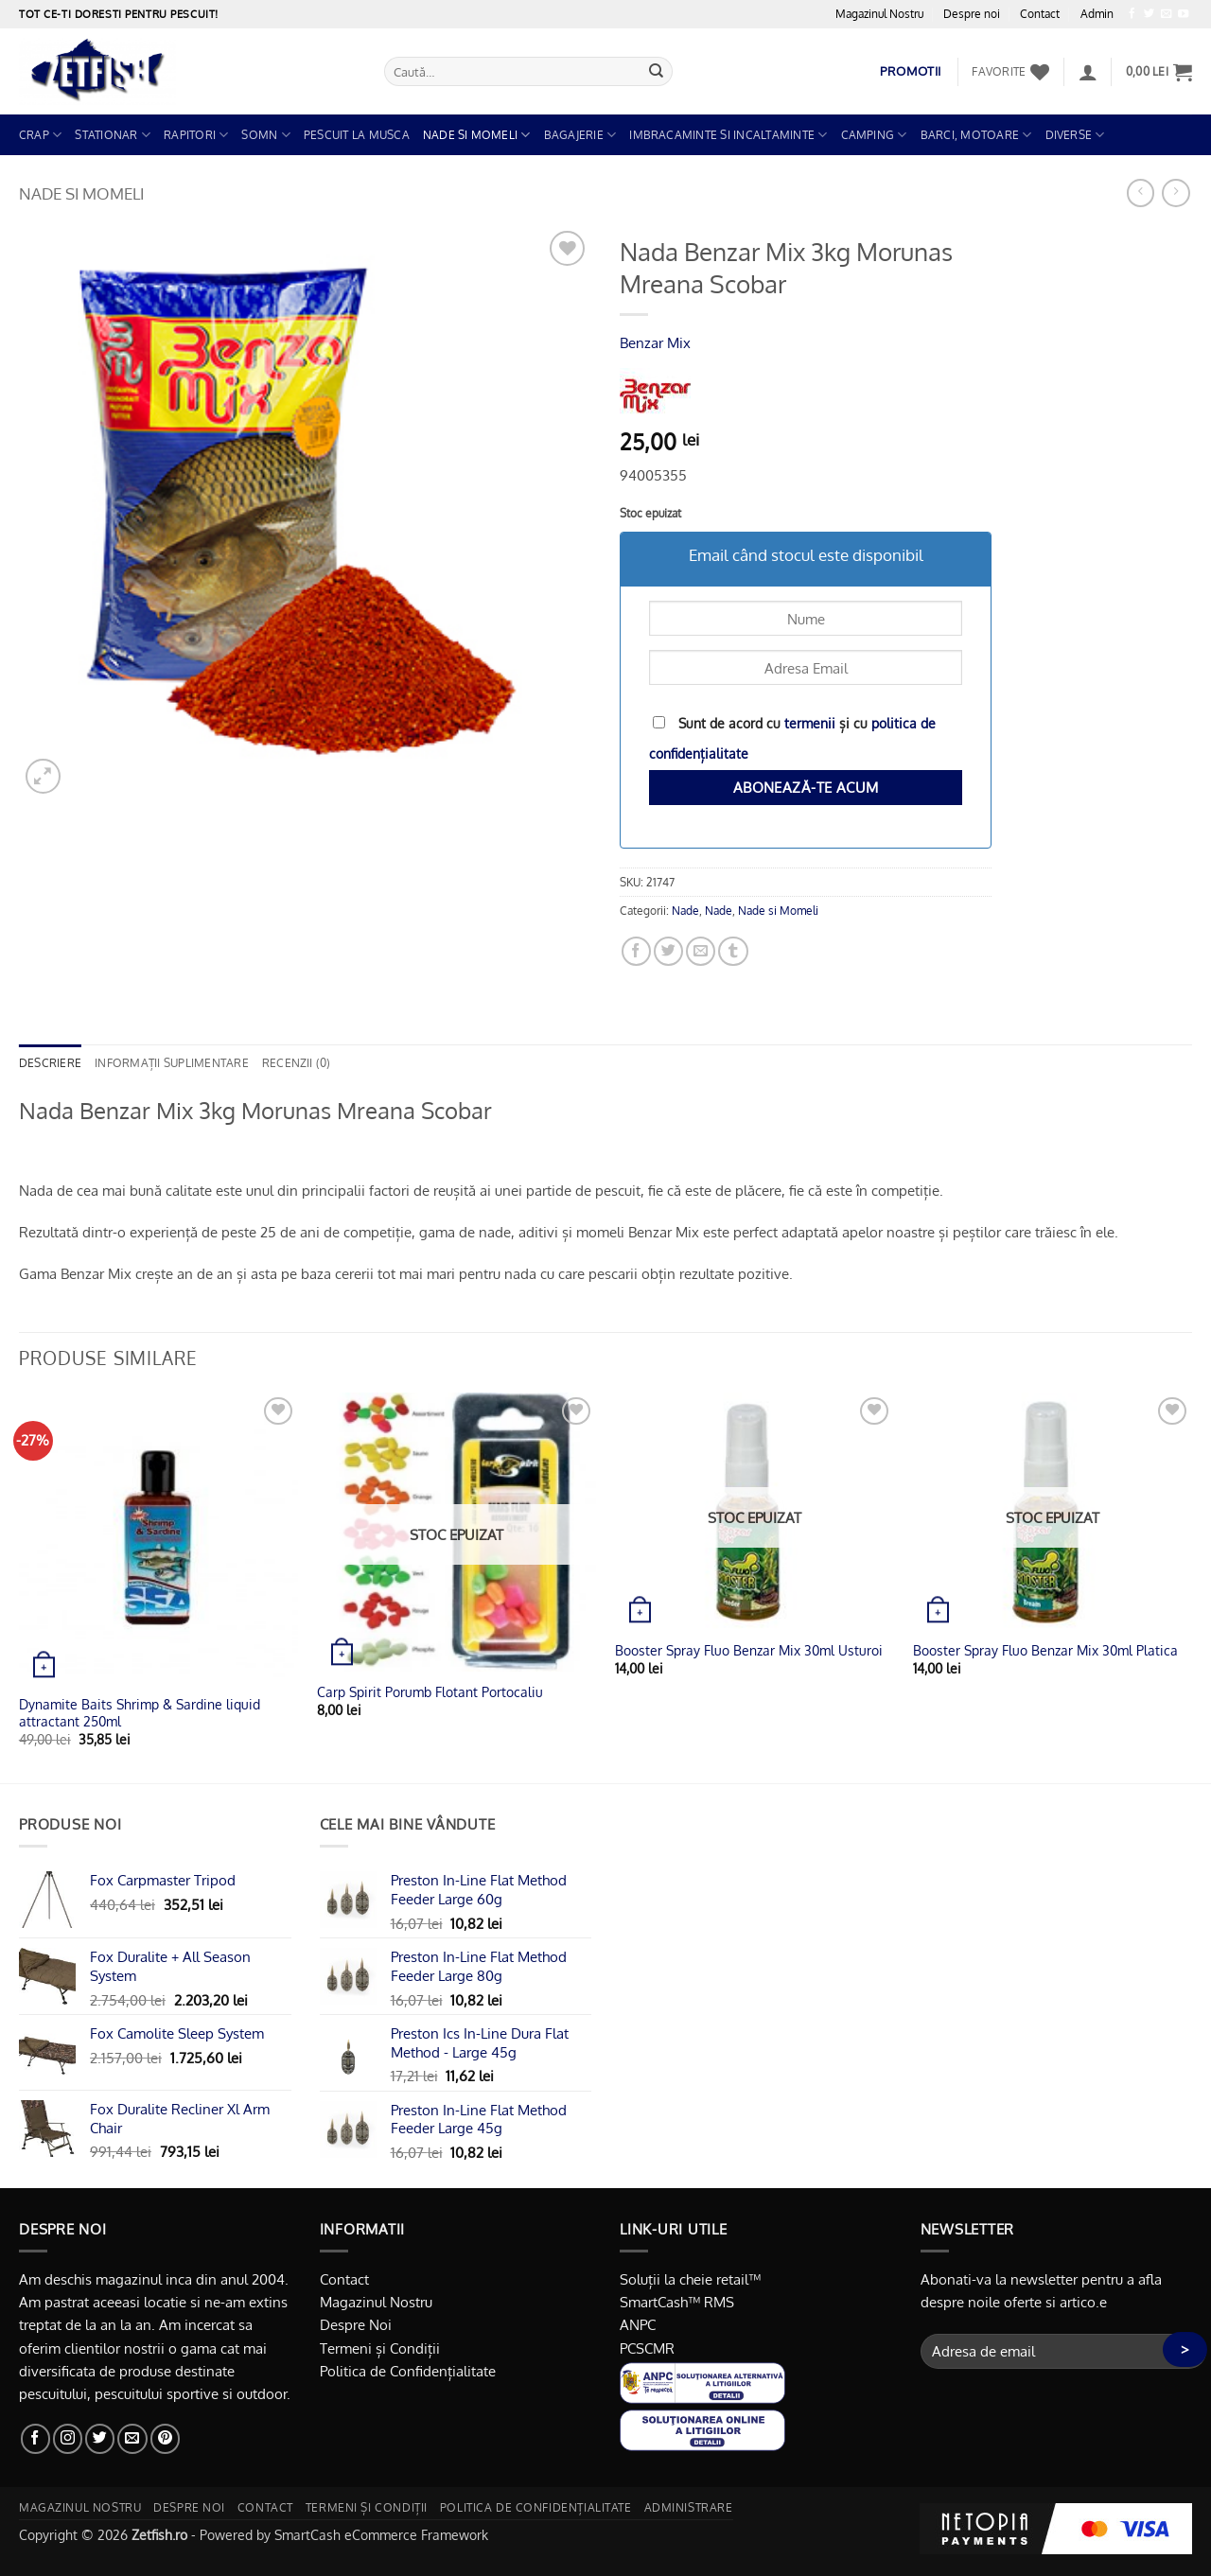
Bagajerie (580, 135)
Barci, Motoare (976, 135)
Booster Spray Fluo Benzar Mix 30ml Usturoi (749, 1650)
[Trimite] (656, 71)
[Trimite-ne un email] (1166, 14)
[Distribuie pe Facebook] (636, 951)
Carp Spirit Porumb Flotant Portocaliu (430, 1692)
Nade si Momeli (477, 135)
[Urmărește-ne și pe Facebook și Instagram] (67, 2438)
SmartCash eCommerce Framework (381, 2535)
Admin (1097, 14)
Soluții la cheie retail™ (690, 2278)
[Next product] (1140, 193)
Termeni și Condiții (380, 2348)
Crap (40, 135)
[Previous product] (1175, 193)
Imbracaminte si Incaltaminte (728, 135)
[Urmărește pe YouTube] (1183, 14)
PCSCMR (647, 2348)
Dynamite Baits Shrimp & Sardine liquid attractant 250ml (139, 1712)
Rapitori (196, 135)
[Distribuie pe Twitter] (668, 951)
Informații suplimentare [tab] (172, 1063)
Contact (1040, 14)
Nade (685, 910)
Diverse (1075, 135)
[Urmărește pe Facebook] (1132, 14)
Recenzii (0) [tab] (296, 1063)
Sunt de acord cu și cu (792, 738)
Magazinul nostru (80, 2507)
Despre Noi (356, 2324)
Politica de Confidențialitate (408, 2370)
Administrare (688, 2507)
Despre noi (971, 14)
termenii (809, 723)
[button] (1088, 72)
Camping (874, 135)
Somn (265, 135)
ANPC (638, 2324)
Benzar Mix (655, 342)
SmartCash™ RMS (677, 2301)
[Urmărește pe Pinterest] (165, 2438)
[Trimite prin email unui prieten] (700, 951)
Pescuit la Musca (357, 135)
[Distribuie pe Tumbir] (732, 951)
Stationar (112, 135)
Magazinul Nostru (879, 14)
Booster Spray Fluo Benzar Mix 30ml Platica (1045, 1650)
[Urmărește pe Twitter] (1149, 14)
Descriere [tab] (50, 1063)
